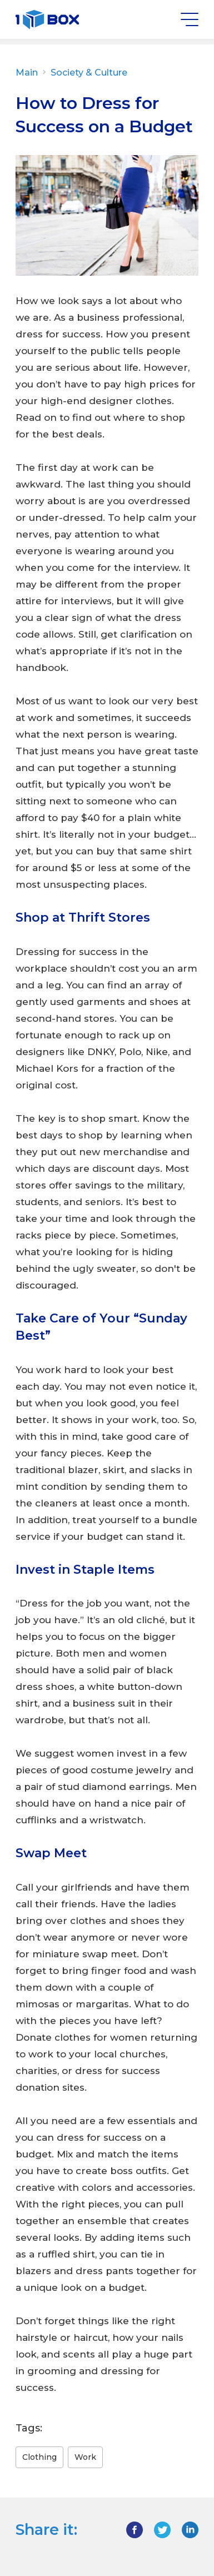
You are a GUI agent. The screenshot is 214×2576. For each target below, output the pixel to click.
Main (32, 72)
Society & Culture (87, 72)
